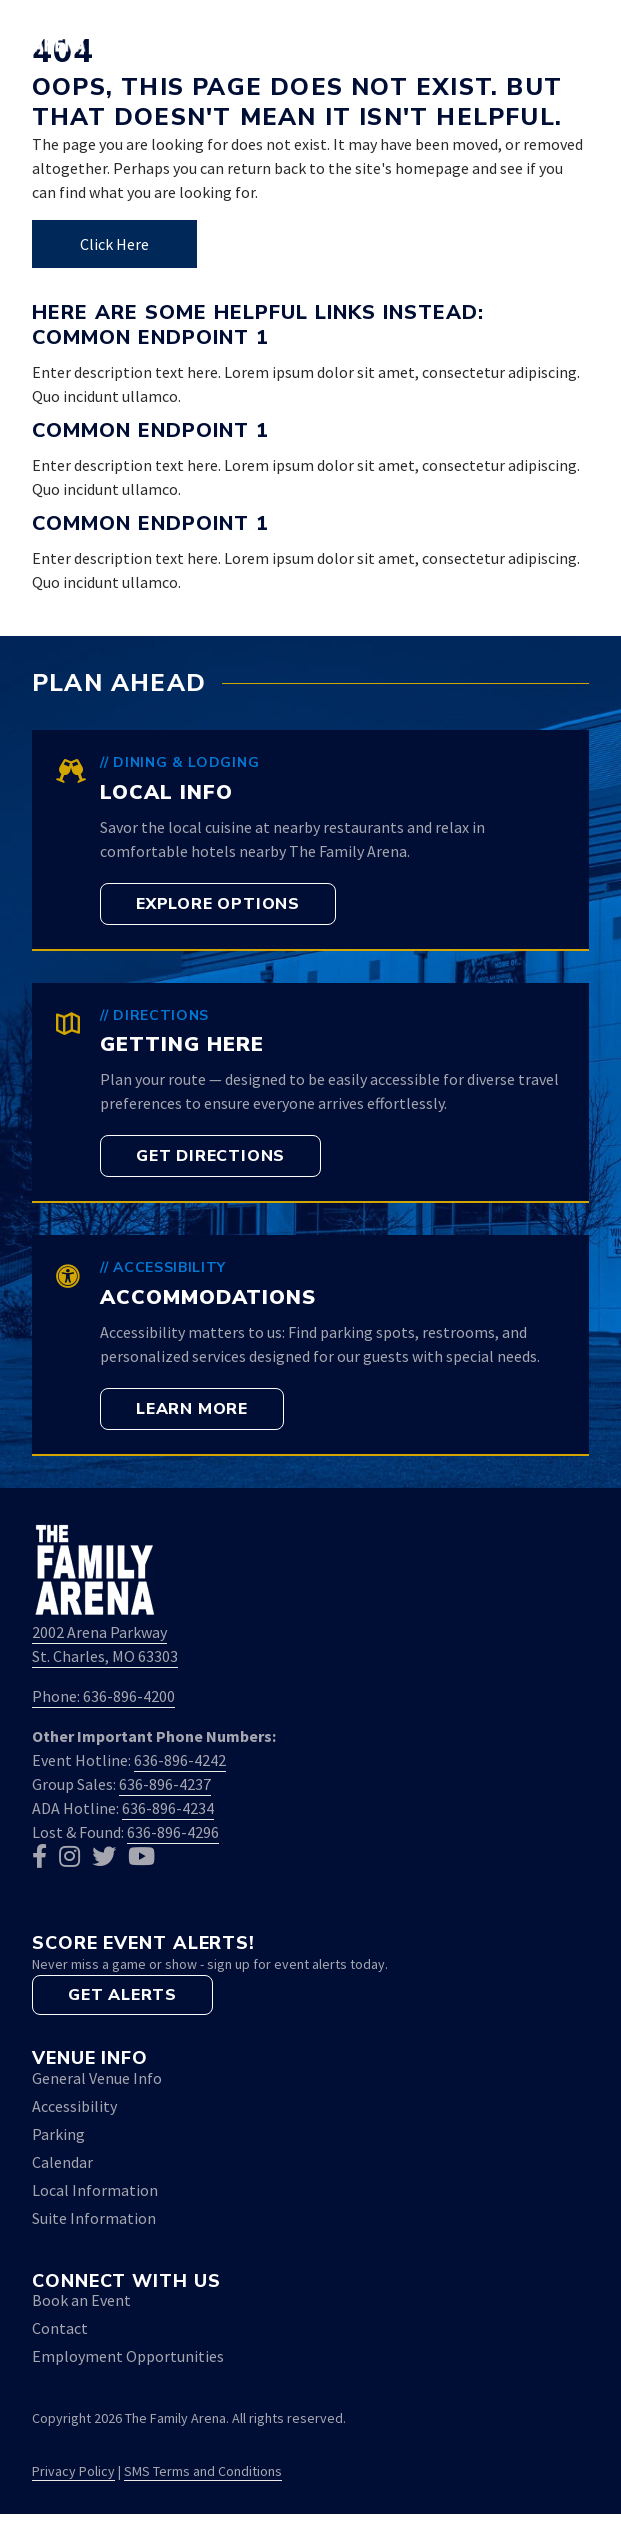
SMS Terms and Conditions (203, 2471)
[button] (518, 32)
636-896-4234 (168, 1808)
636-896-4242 (180, 1760)
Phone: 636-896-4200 (103, 1696)
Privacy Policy (73, 2471)
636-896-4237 (165, 1784)
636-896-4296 (173, 1832)
